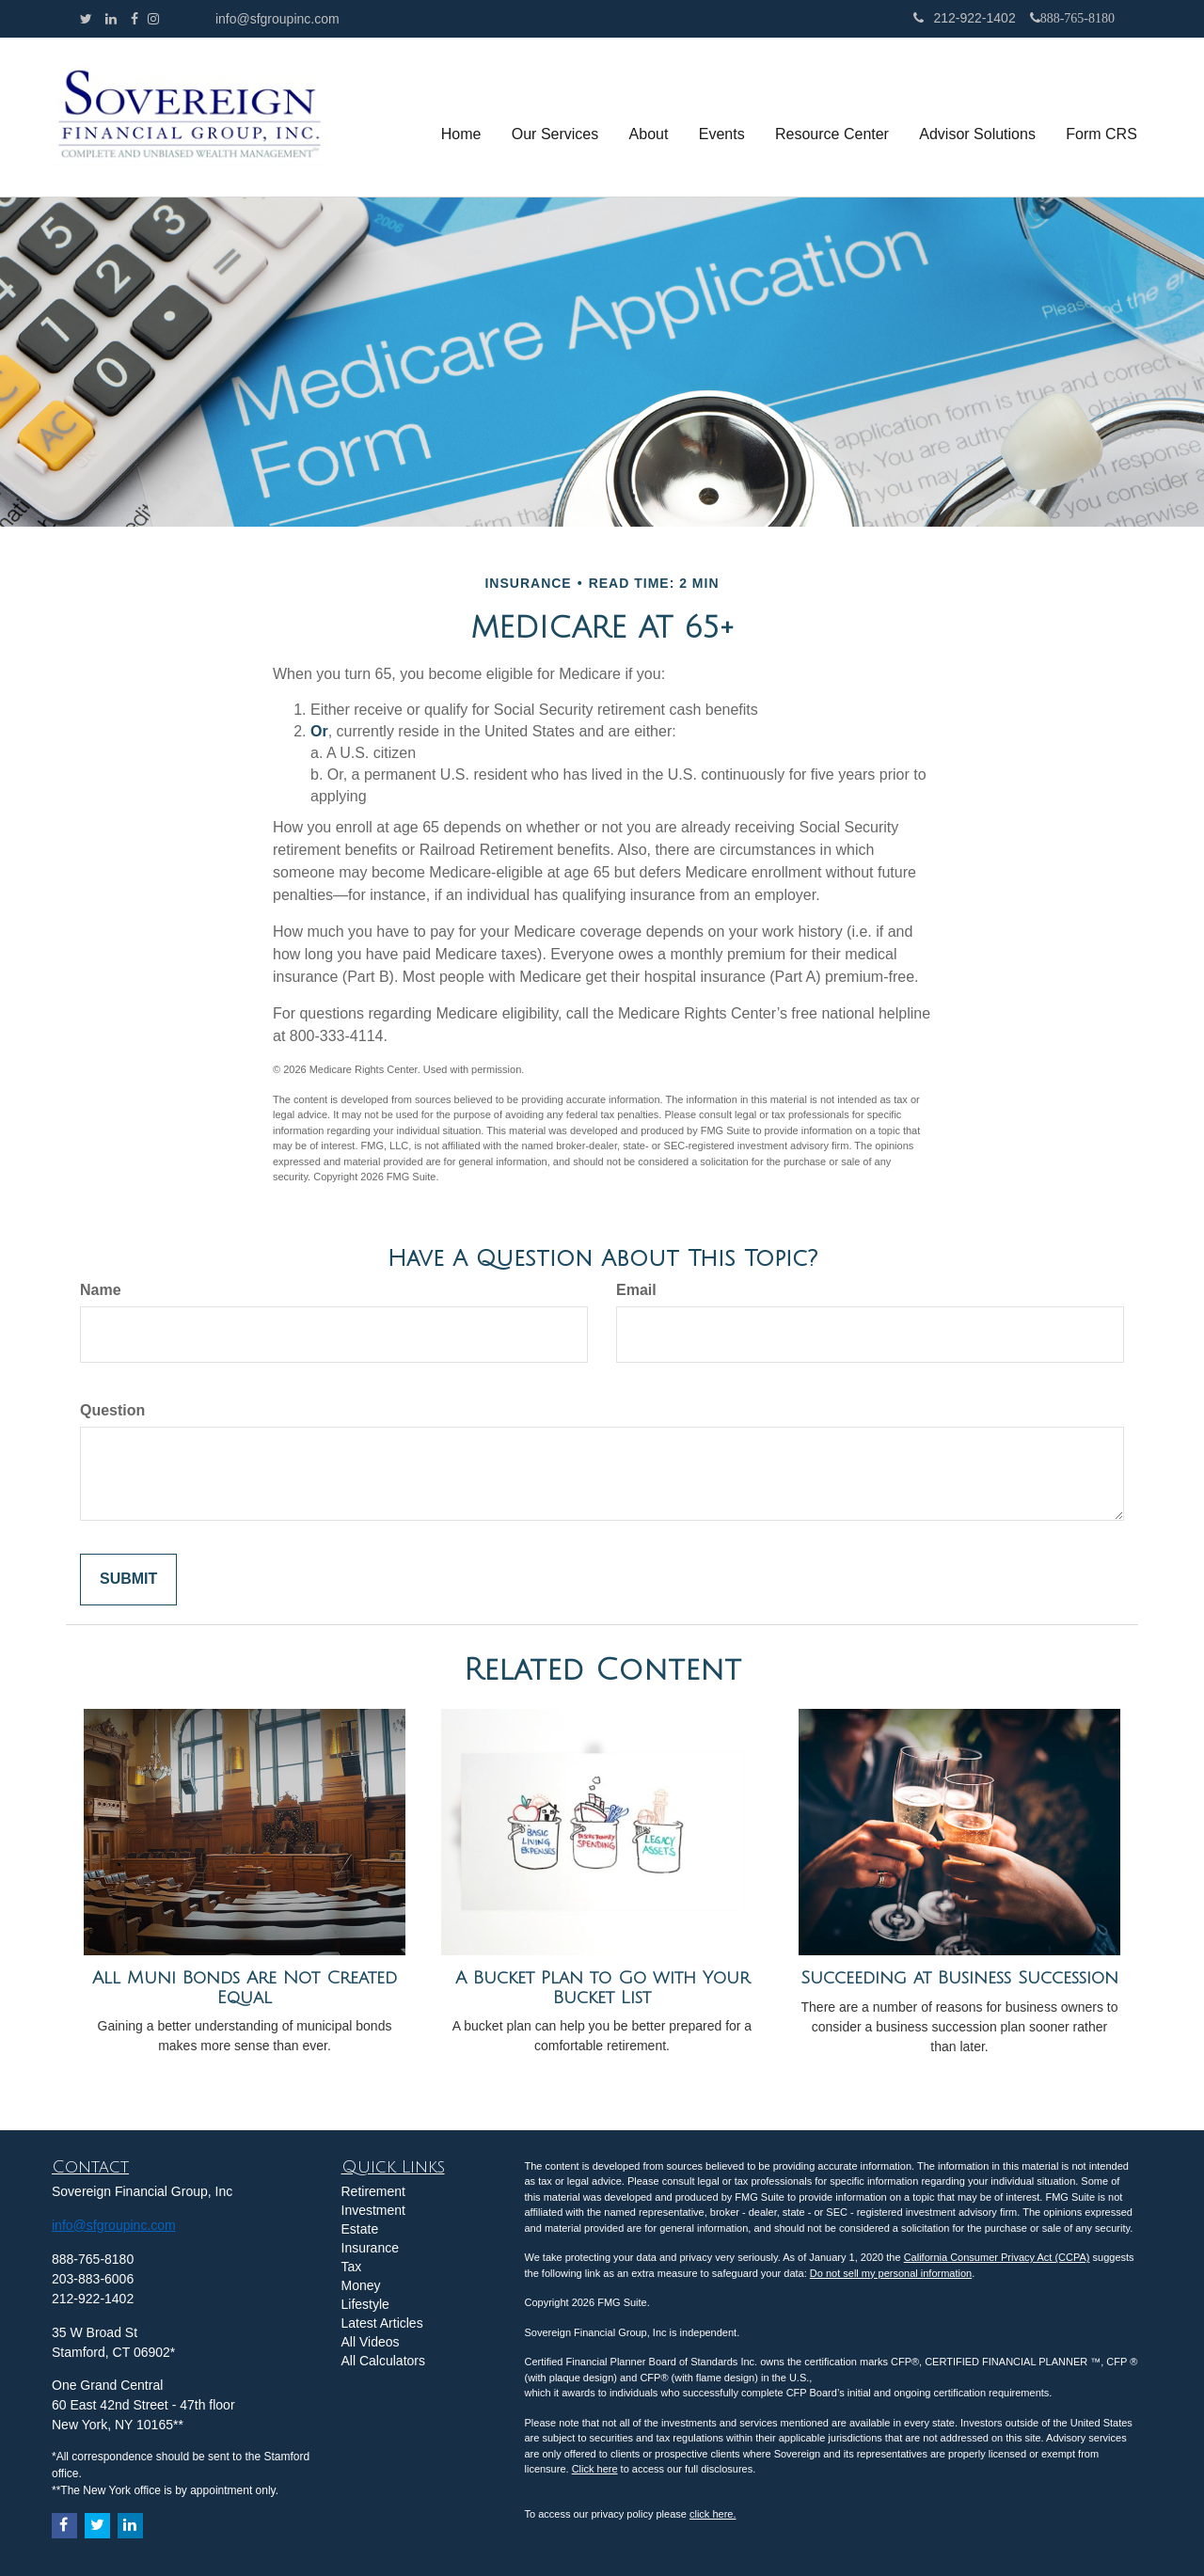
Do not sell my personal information (891, 2273)
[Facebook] (134, 18)
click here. (713, 2514)
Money (361, 2285)
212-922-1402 (964, 17)
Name (100, 1290)
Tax (351, 2266)
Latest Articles (382, 2323)
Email (636, 1290)
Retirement (373, 2191)
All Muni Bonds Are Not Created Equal (244, 1987)
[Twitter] (86, 18)
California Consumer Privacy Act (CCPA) (997, 2257)
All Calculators (383, 2360)
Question (112, 1410)
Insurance (370, 2247)
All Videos (370, 2341)
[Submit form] (128, 1579)
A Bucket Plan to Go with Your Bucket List (602, 1987)
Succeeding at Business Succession (959, 1977)
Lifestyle (365, 2304)
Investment (373, 2210)
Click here (595, 2468)
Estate (360, 2228)
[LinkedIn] (111, 18)
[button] (557, 117)
